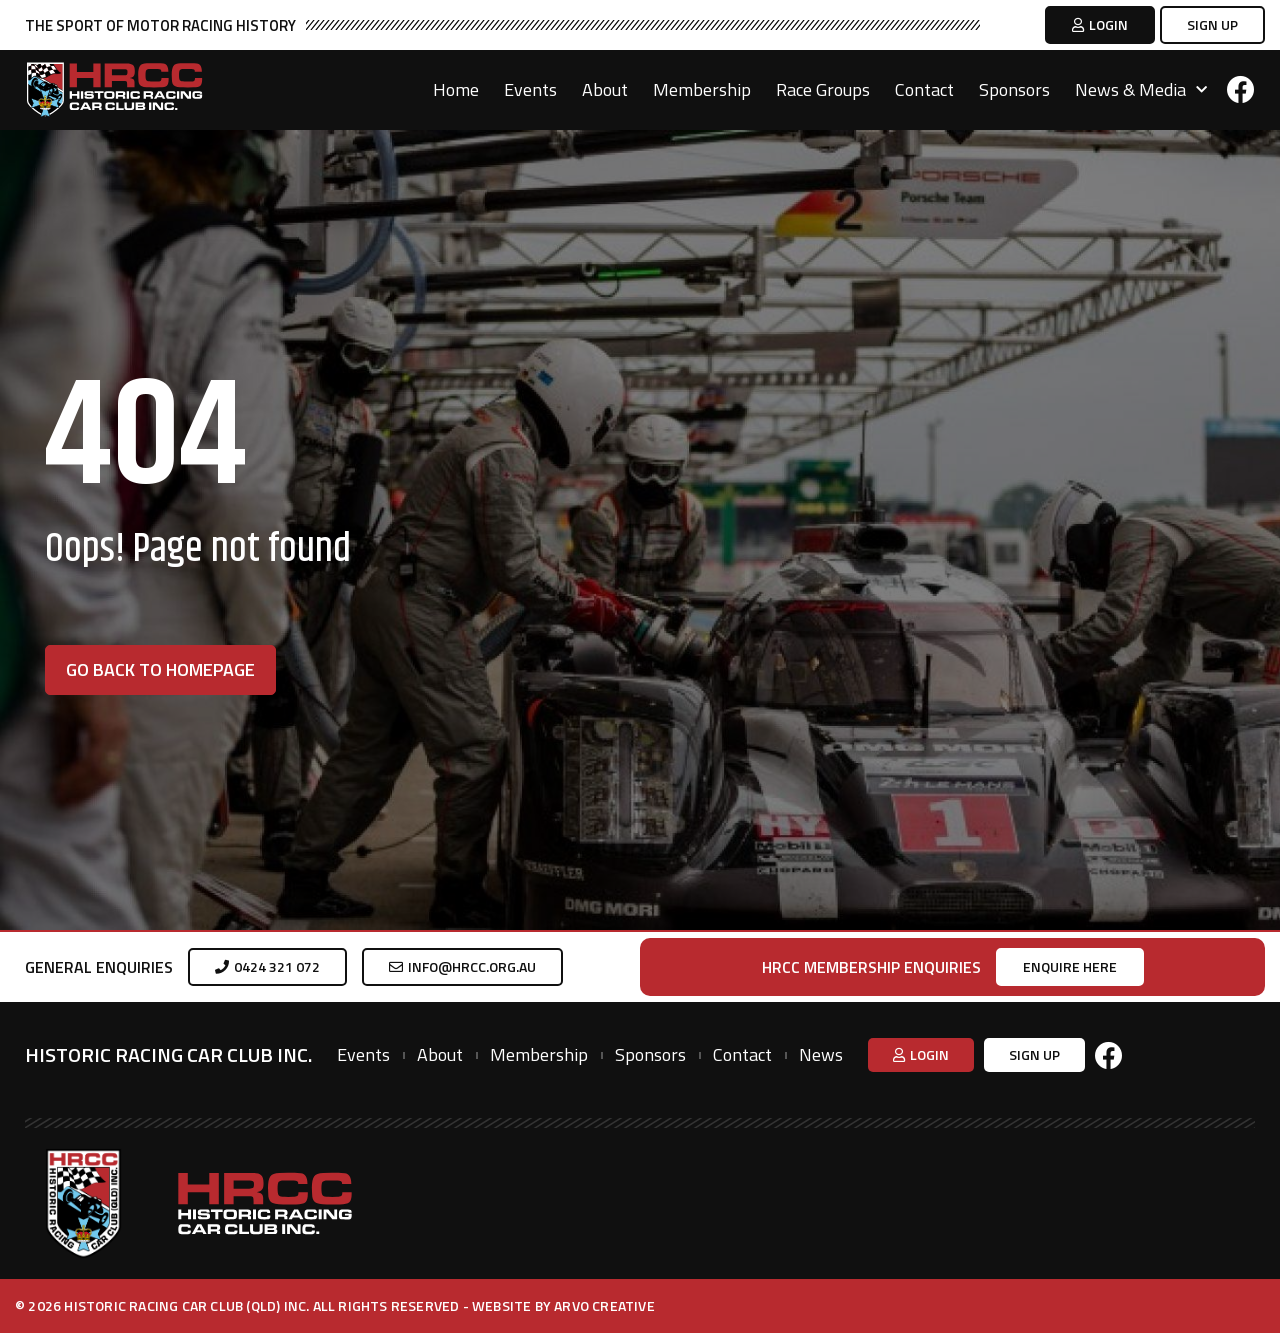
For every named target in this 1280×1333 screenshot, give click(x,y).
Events (530, 90)
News (821, 1055)
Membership (702, 90)
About (605, 90)
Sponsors (1014, 90)
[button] (1100, 25)
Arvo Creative (604, 1305)
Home (456, 90)
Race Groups (823, 90)
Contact (924, 90)
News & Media (1141, 90)
